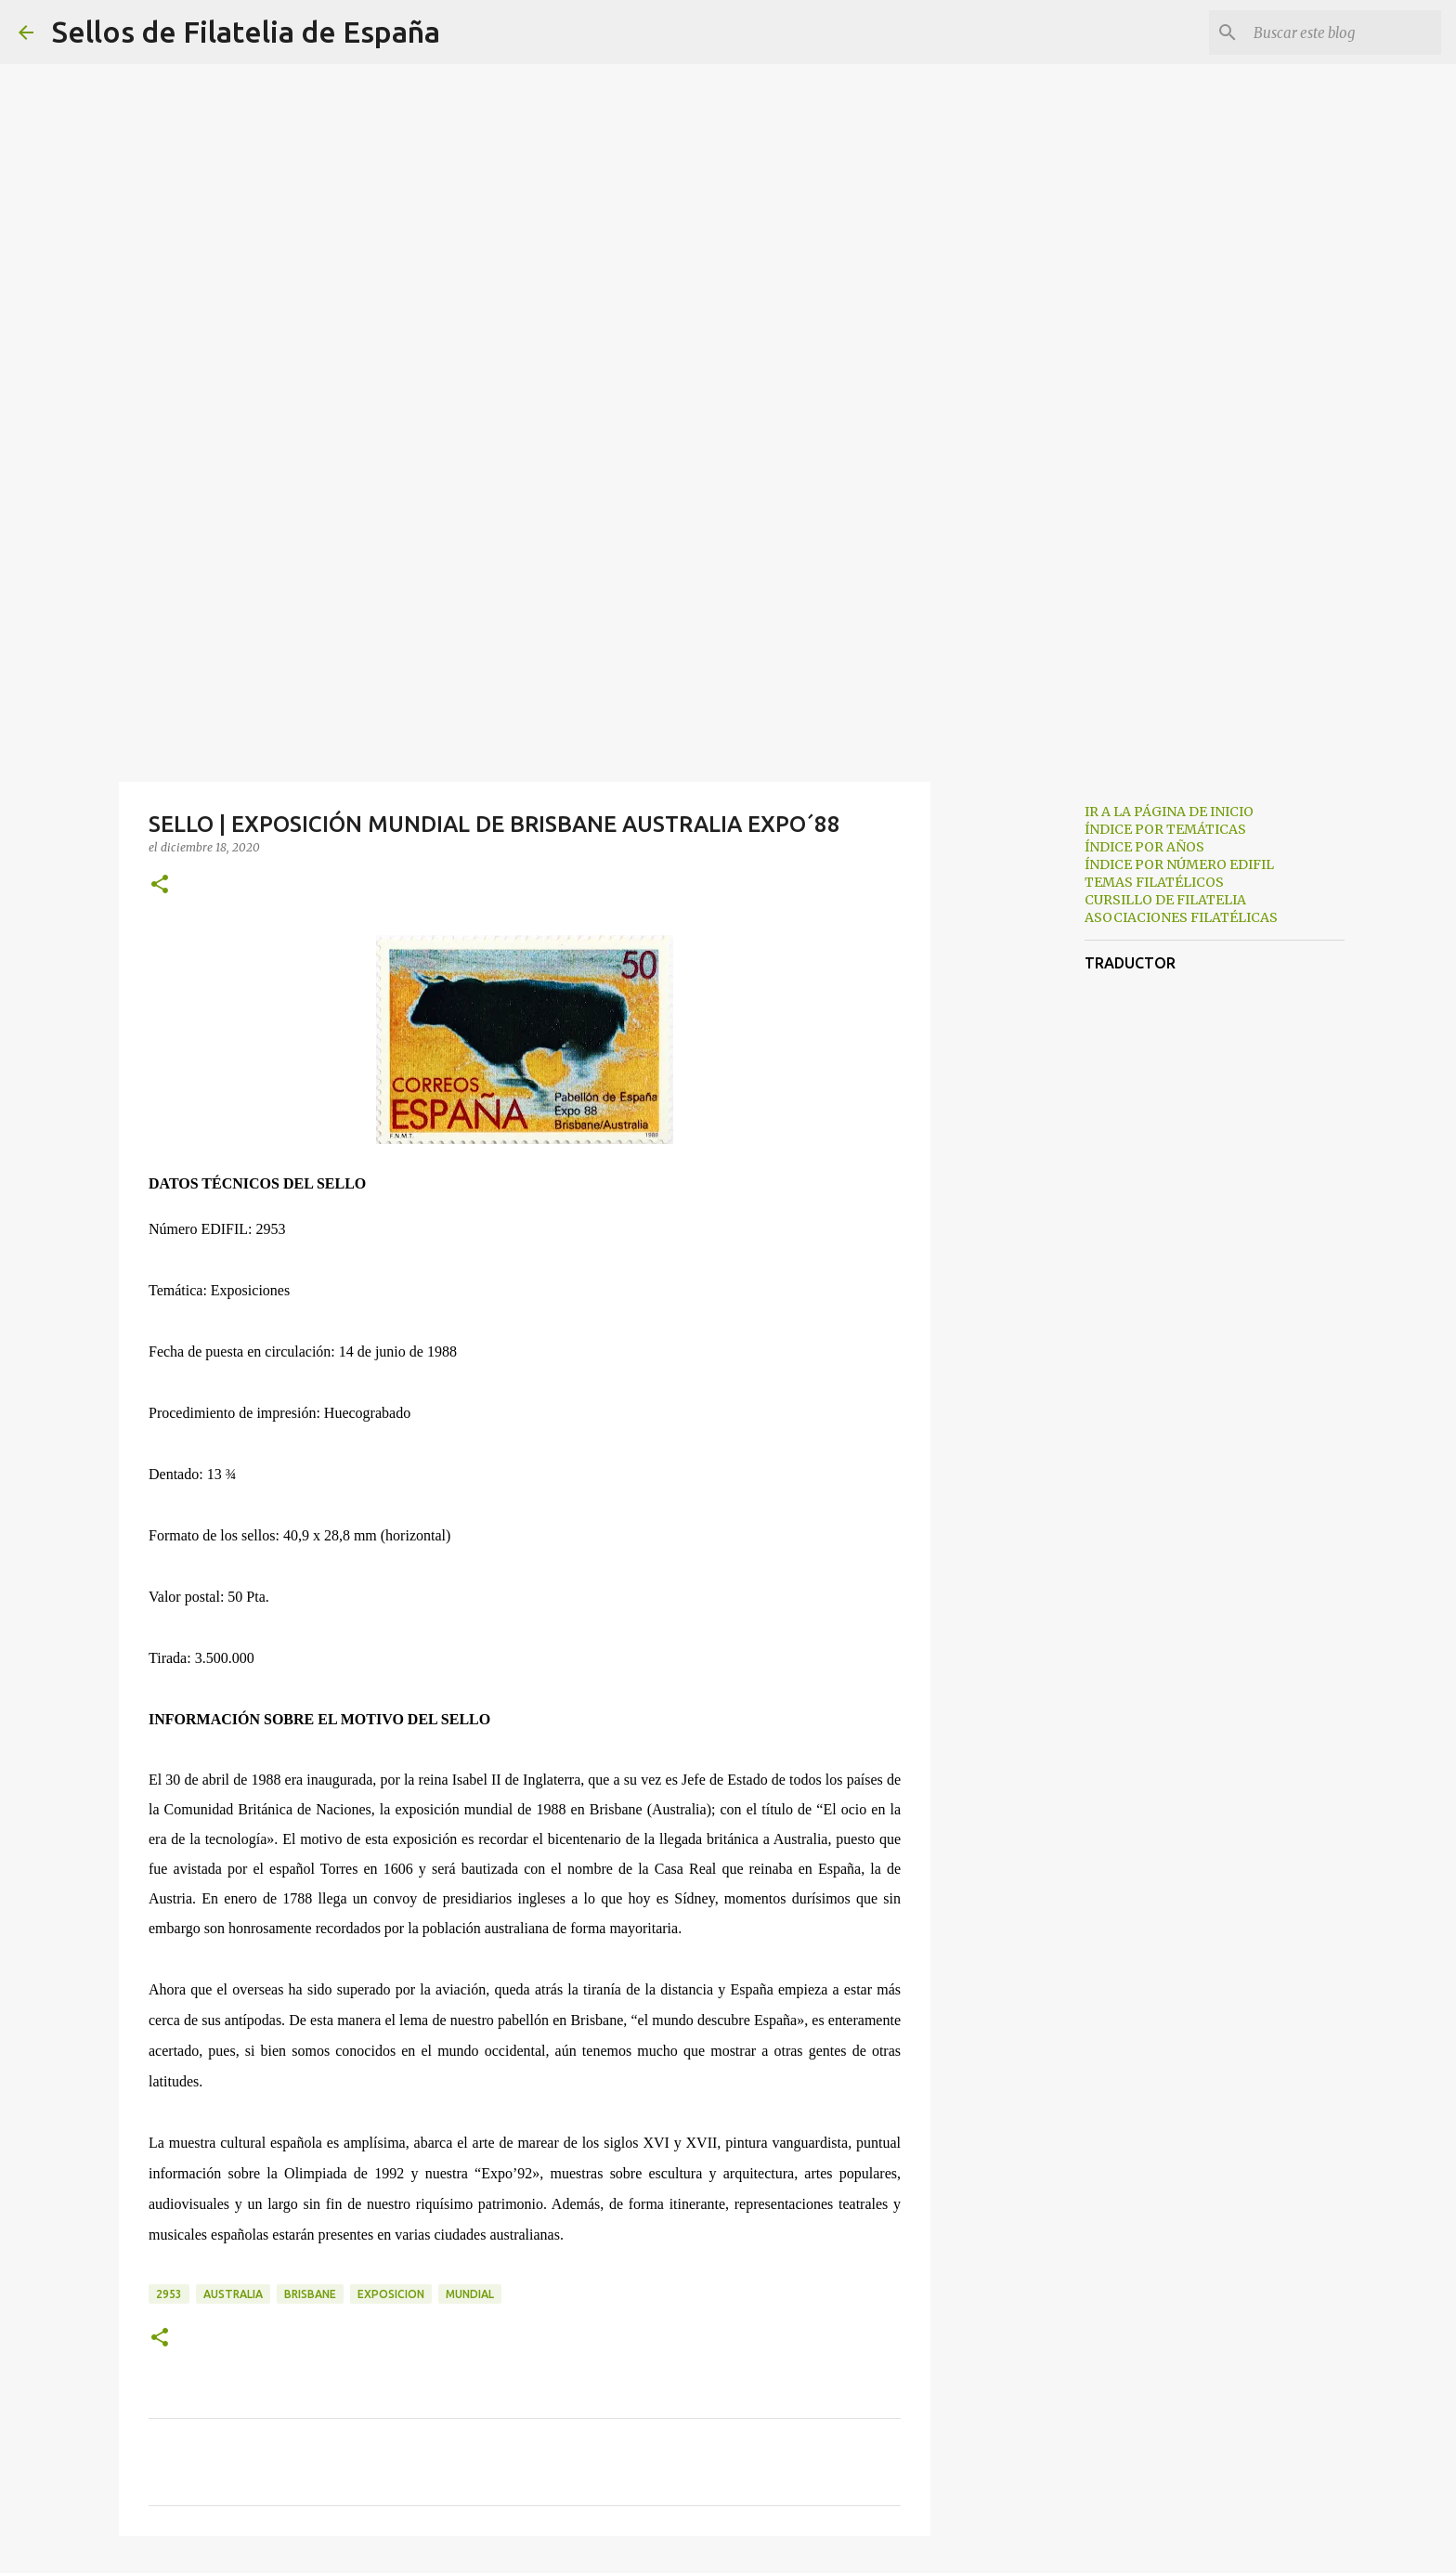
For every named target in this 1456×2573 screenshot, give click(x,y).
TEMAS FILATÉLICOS (1154, 882)
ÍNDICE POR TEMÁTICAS (1165, 829)
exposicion (391, 2294)
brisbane (310, 2294)
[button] (160, 885)
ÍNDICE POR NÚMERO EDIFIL (1179, 864)
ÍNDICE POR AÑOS (1144, 846)
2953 (169, 2294)
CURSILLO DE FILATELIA (1165, 899)
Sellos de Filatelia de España (246, 31)
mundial (470, 2294)
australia (233, 2294)
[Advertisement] (728, 635)
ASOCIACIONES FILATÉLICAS (1181, 917)
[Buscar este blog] (1343, 32)
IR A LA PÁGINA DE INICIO (1169, 811)
